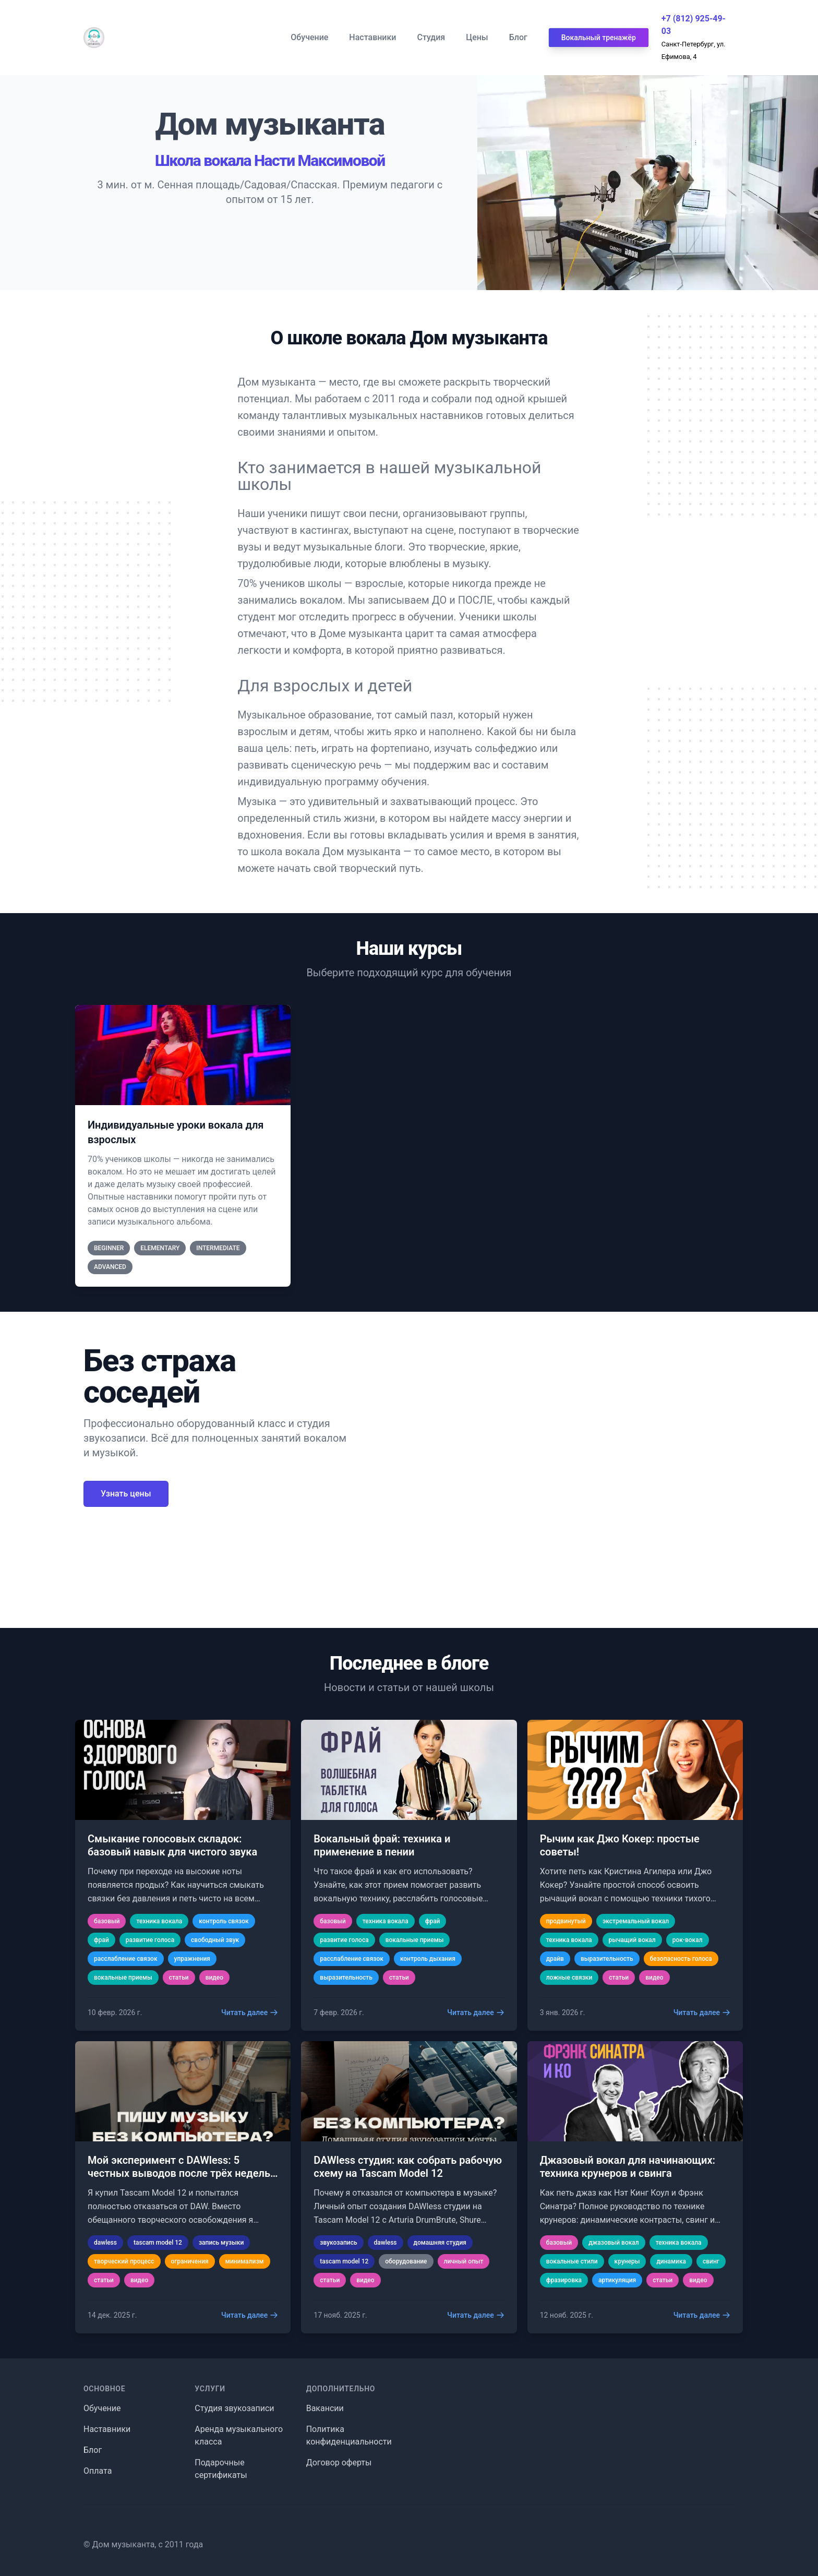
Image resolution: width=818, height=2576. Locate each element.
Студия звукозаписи (234, 2408)
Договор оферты (339, 2462)
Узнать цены (126, 1494)
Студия (431, 37)
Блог (518, 37)
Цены (477, 37)
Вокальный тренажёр (598, 37)
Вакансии (325, 2408)
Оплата (97, 2471)
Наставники (372, 37)
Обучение (309, 37)
